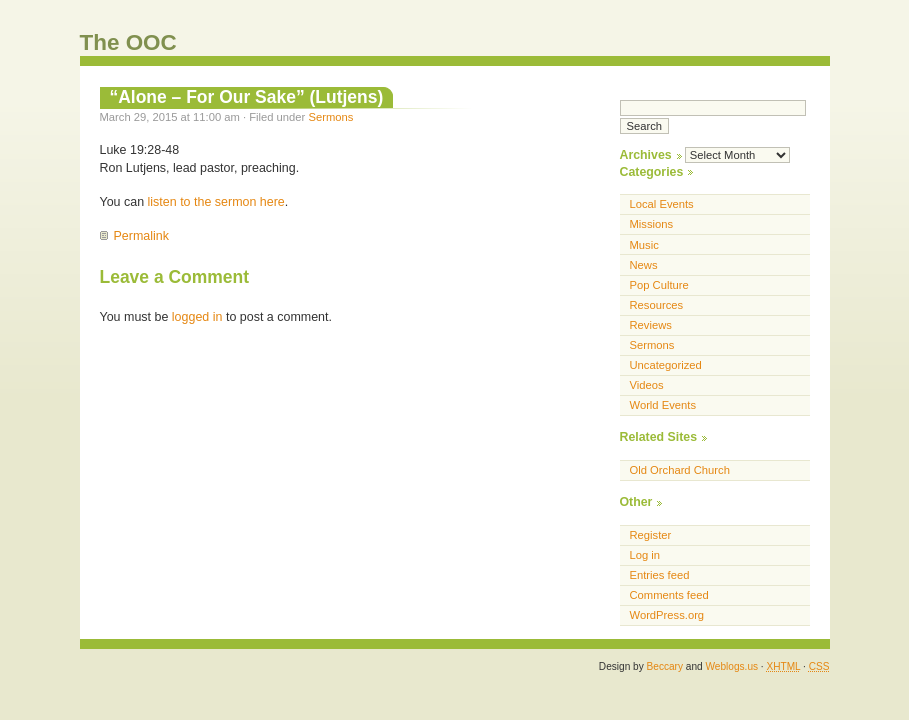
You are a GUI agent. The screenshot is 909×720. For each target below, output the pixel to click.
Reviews (651, 325)
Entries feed (660, 575)
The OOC (128, 42)
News (644, 265)
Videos (647, 385)
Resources (657, 305)
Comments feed (669, 595)
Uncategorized (666, 365)
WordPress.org (667, 615)
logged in (197, 317)
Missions (652, 224)
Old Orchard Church (680, 470)
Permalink (141, 236)
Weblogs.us (731, 666)
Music (644, 245)
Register (651, 535)
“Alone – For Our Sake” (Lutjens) (247, 97)
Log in (645, 555)
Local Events (662, 204)
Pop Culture (659, 285)
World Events (663, 405)
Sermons (330, 117)
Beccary (665, 666)
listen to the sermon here (216, 202)
